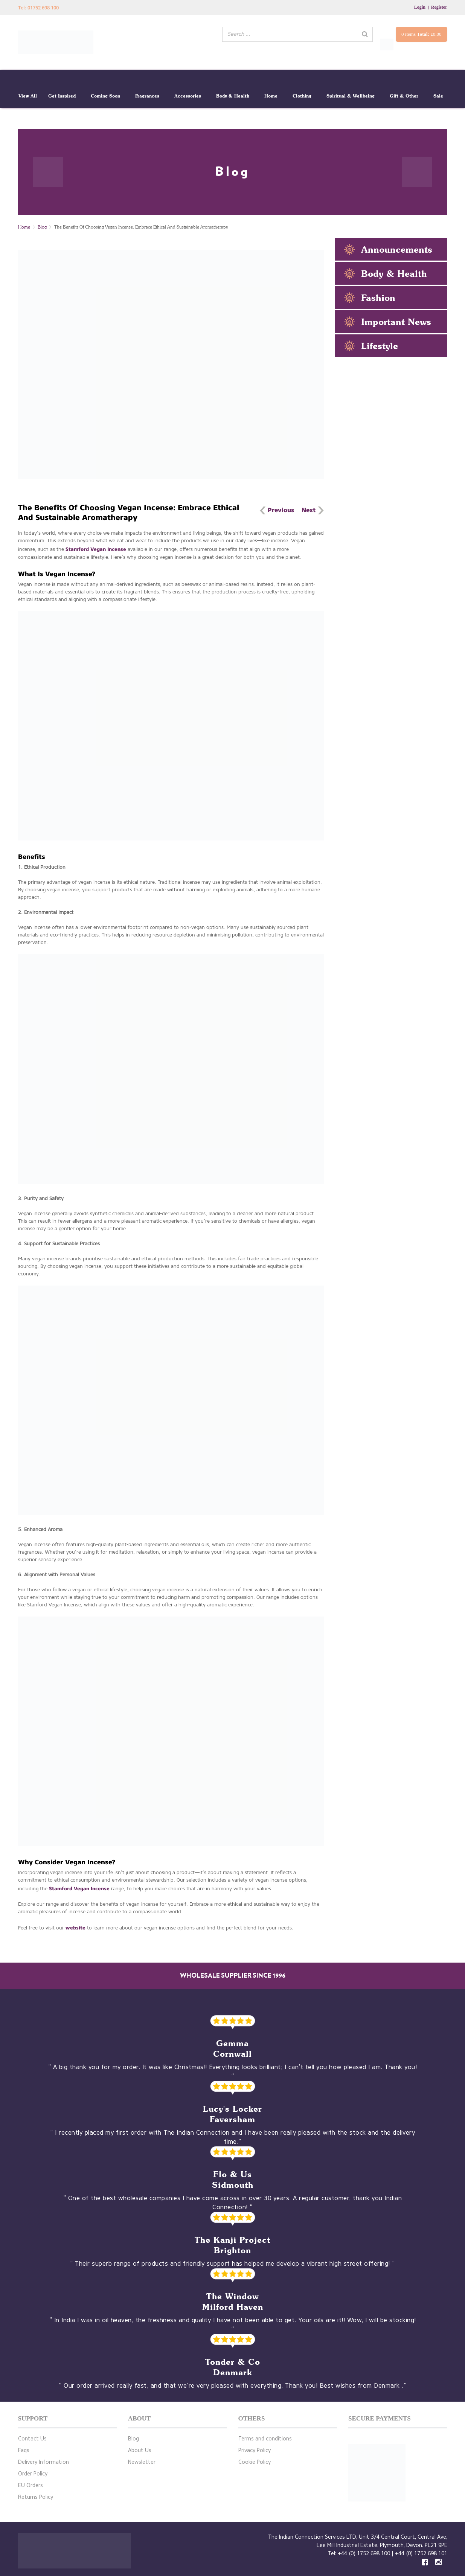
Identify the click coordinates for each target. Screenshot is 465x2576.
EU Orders (30, 2485)
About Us (139, 2450)
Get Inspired (62, 96)
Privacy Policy (254, 2450)
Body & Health (232, 96)
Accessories (187, 96)
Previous (281, 510)
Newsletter (142, 2462)
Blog (42, 227)
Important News (396, 321)
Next (309, 510)
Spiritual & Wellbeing (350, 96)
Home (270, 96)
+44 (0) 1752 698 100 (364, 2553)
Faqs (23, 2450)
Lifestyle (379, 345)
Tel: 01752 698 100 (38, 7)
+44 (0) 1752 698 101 (421, 2553)
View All (27, 96)
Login (419, 7)
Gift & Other (404, 96)
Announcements (396, 249)
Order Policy (32, 2474)
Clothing (302, 96)
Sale (438, 96)
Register (439, 7)
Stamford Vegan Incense (97, 549)
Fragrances (147, 96)
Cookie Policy (254, 2462)
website (75, 1928)
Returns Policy (35, 2497)
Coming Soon (105, 96)
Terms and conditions (265, 2439)
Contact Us (32, 2439)
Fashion (378, 297)
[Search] (364, 34)
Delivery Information (43, 2462)
